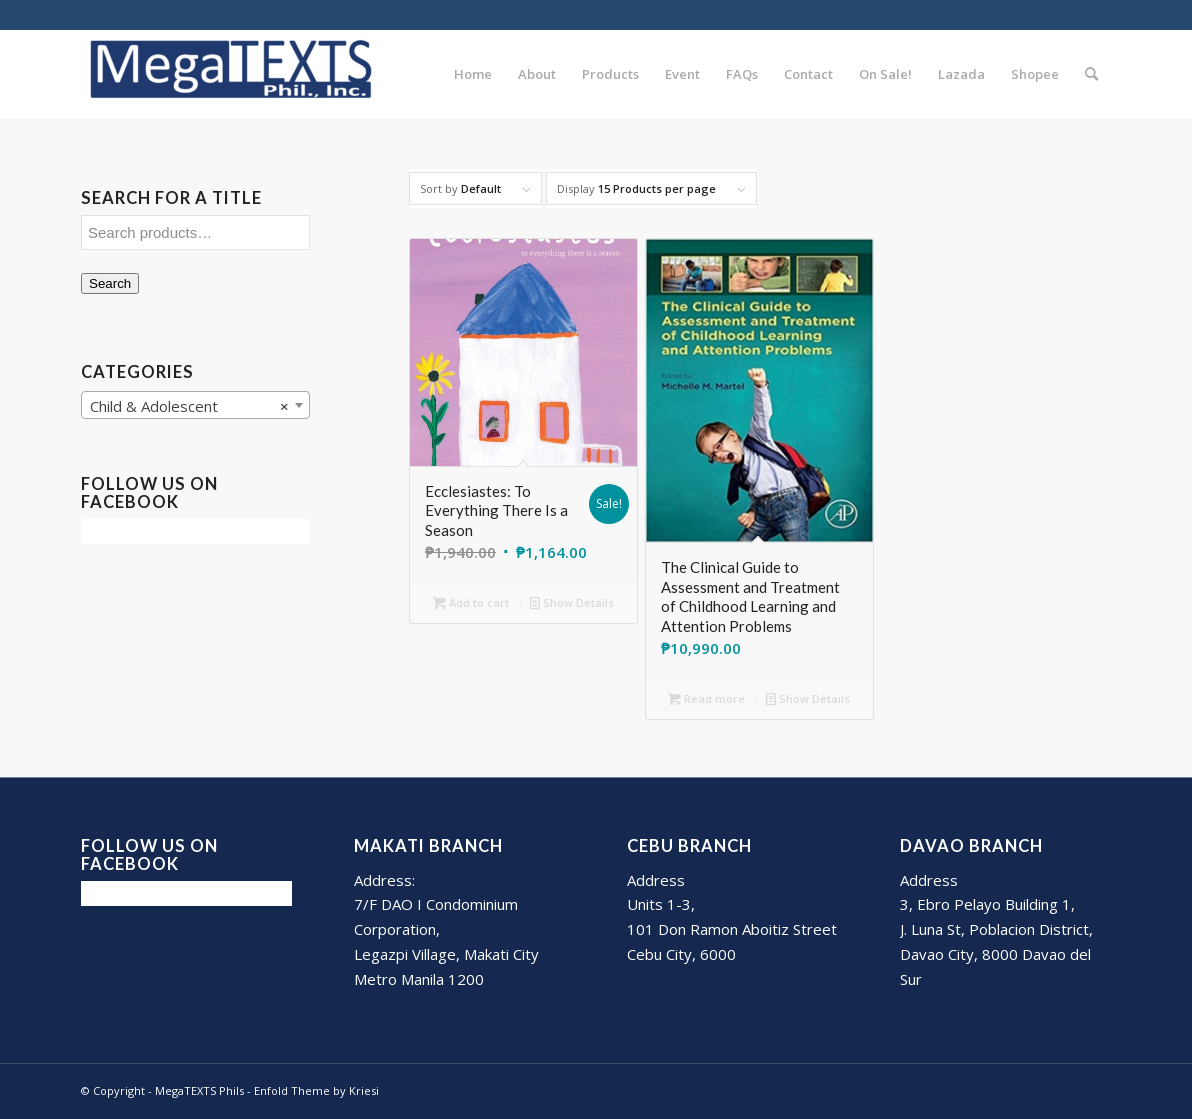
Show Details (572, 602)
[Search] (1091, 74)
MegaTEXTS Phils (199, 1090)
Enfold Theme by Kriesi (316, 1090)
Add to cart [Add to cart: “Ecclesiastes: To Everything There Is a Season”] (471, 602)
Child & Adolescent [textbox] (189, 406)
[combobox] (195, 405)
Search (110, 283)
